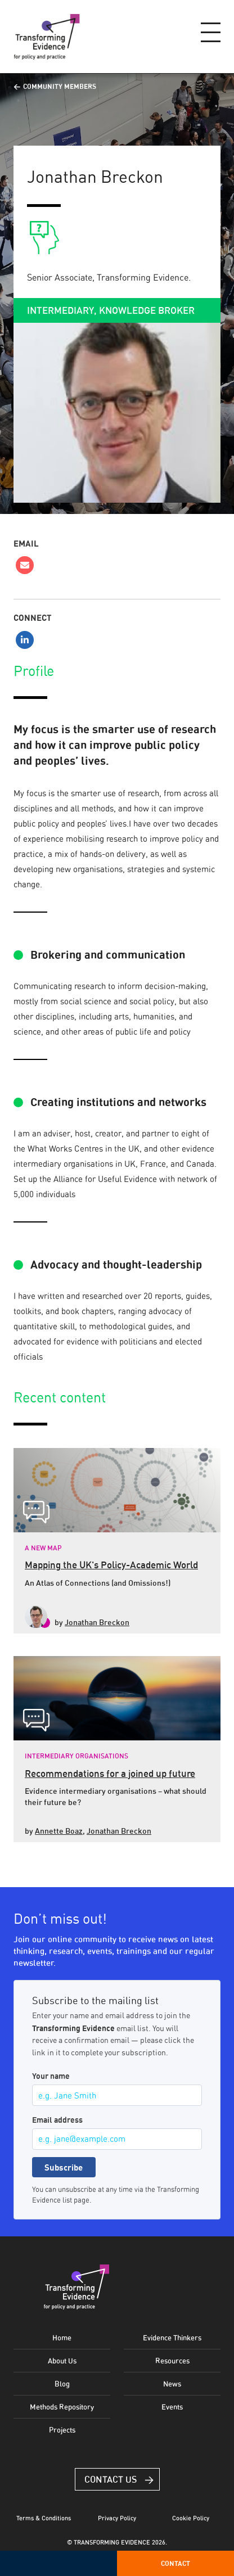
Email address (57, 2119)
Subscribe (63, 2167)
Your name (51, 2076)
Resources (172, 2360)
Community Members (59, 86)
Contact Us (110, 2479)
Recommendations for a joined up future (110, 1773)
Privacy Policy (117, 2518)
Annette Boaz (59, 1830)
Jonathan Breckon (97, 1622)
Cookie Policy (190, 2518)
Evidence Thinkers (172, 2337)
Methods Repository (62, 2406)
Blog (62, 2383)
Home (61, 2337)
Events (172, 2406)
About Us (62, 2360)
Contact (175, 2563)
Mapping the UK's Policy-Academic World (111, 1565)
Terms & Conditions (43, 2518)
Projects (62, 2429)
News (172, 2383)
